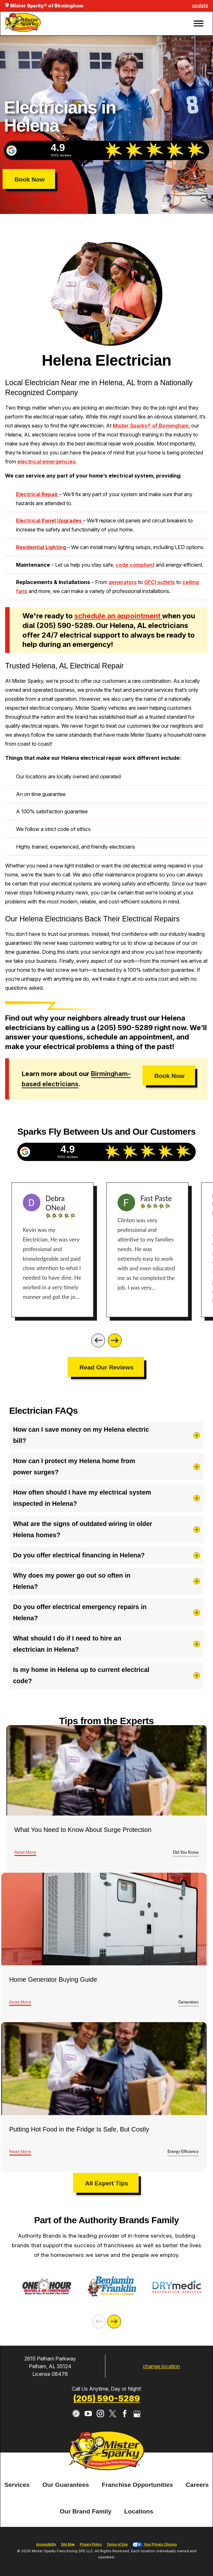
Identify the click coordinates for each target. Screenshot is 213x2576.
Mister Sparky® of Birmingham (151, 425)
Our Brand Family (85, 2521)
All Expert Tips (106, 2183)
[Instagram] (100, 2423)
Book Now (29, 179)
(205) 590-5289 (106, 2408)
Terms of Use (117, 2554)
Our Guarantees (66, 2494)
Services (16, 2494)
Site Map (68, 2554)
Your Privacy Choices (155, 2554)
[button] (198, 24)
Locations (138, 2521)
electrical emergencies (46, 461)
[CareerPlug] (76, 2423)
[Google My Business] (137, 2423)
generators (123, 582)
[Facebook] (124, 2423)
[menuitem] (16, 2494)
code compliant (135, 565)
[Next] (115, 1340)
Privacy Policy (91, 2554)
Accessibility (46, 2554)
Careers (197, 2494)
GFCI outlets (159, 582)
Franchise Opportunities (137, 2494)
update (200, 5)
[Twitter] (112, 2423)
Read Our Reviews (106, 1367)
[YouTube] (88, 2423)
